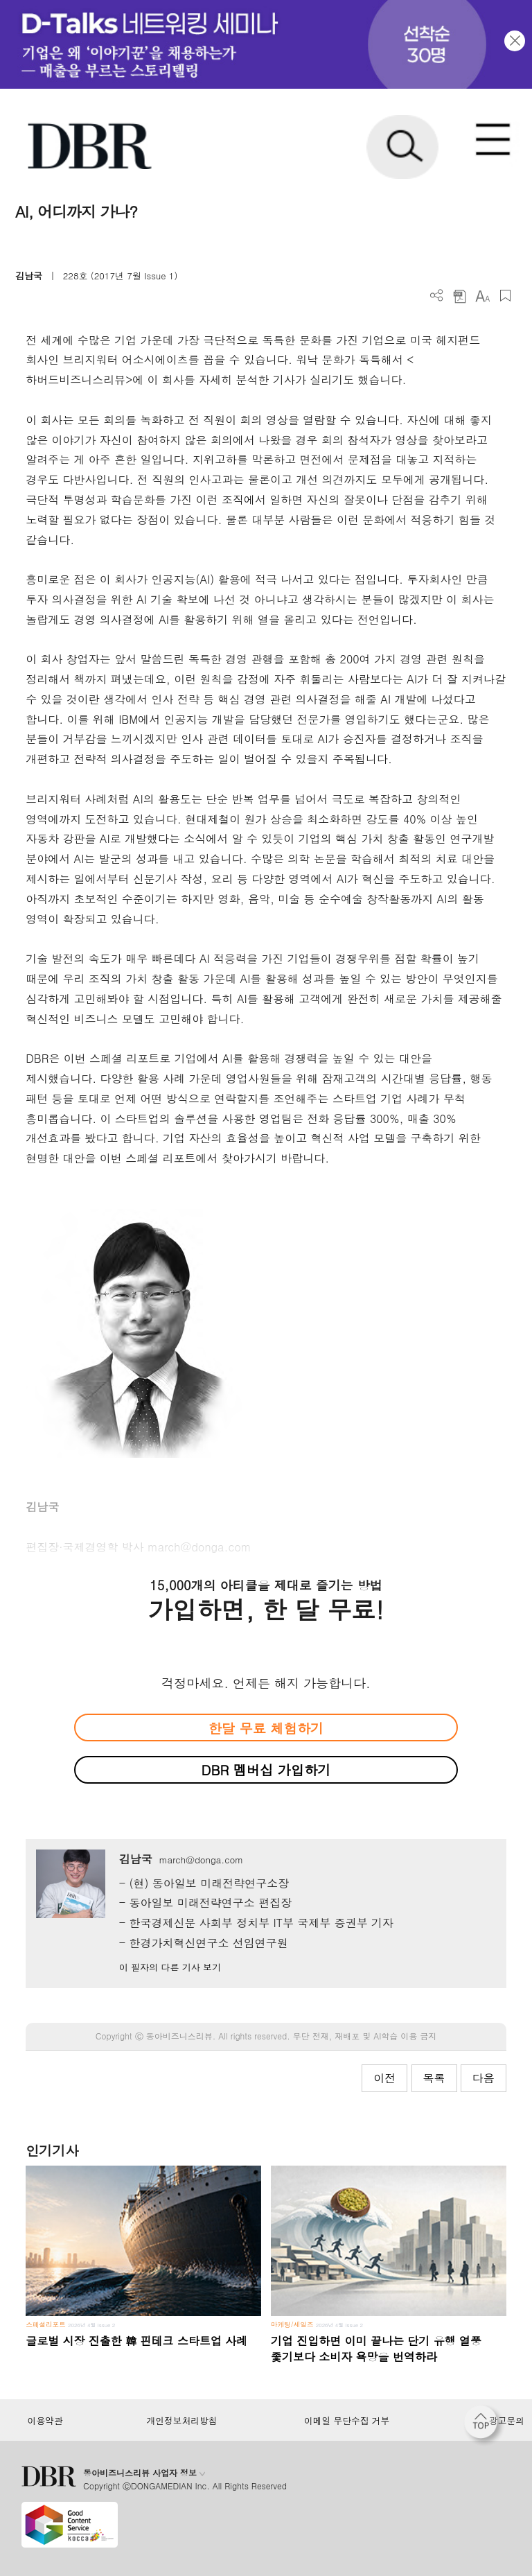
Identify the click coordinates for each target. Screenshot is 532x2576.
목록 (434, 2078)
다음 (483, 2078)
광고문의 (506, 2420)
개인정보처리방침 (182, 2420)
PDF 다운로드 (459, 295)
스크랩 (505, 295)
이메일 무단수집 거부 (346, 2420)
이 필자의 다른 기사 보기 (170, 1967)
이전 (384, 2078)
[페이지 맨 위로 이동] (484, 2425)
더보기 (436, 295)
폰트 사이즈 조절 (482, 295)
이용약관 (44, 2420)
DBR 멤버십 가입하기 (266, 1769)
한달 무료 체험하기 (266, 1727)
